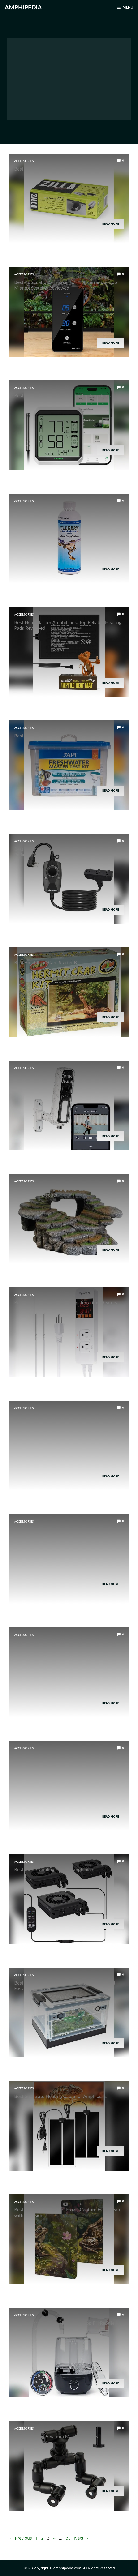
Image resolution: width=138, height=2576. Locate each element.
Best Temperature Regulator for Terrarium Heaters (65, 1302)
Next (81, 2538)
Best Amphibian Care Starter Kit (47, 962)
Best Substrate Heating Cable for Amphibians (60, 2096)
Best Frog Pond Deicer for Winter (48, 1529)
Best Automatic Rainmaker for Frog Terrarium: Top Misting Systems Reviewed (65, 285)
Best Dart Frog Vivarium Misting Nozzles (56, 2436)
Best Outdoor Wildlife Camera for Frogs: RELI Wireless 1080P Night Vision (61, 1078)
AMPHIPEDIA (23, 7)
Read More (110, 224)
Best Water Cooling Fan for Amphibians (54, 1869)
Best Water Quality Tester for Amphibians (57, 735)
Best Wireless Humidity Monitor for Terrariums (62, 395)
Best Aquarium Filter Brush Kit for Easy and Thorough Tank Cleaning (59, 1418)
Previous (20, 2538)
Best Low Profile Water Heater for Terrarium (59, 168)
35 (68, 2538)
